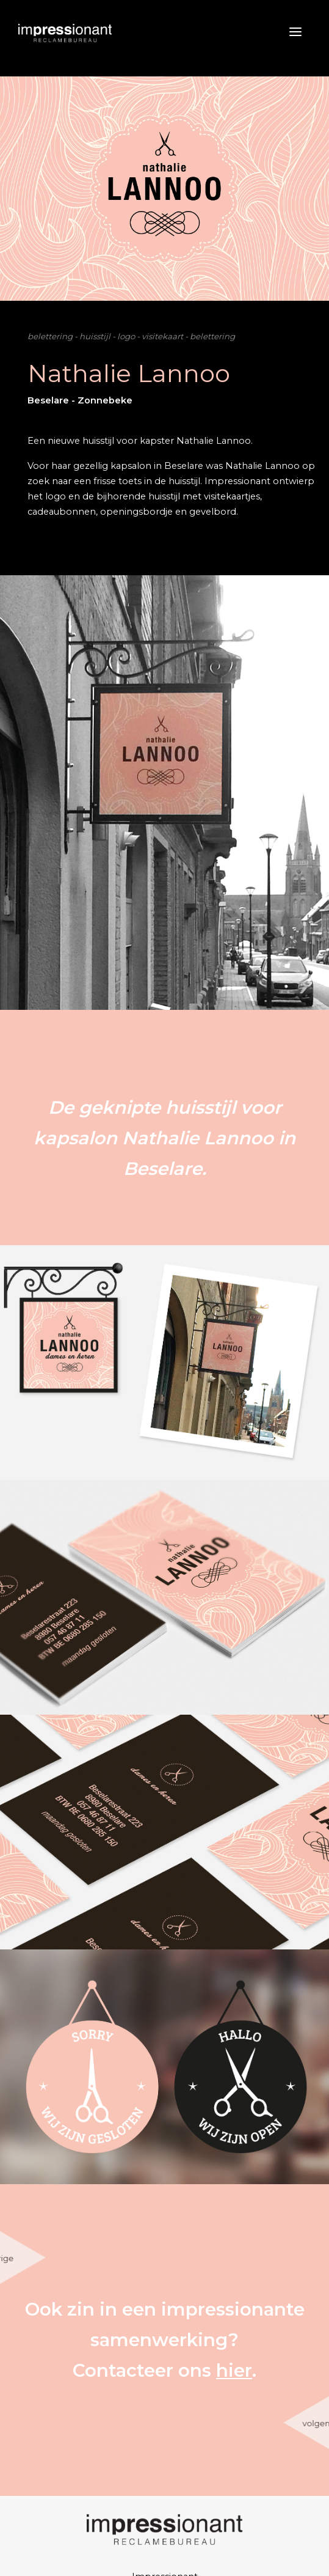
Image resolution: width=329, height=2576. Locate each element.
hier (234, 2370)
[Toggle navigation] (285, 32)
